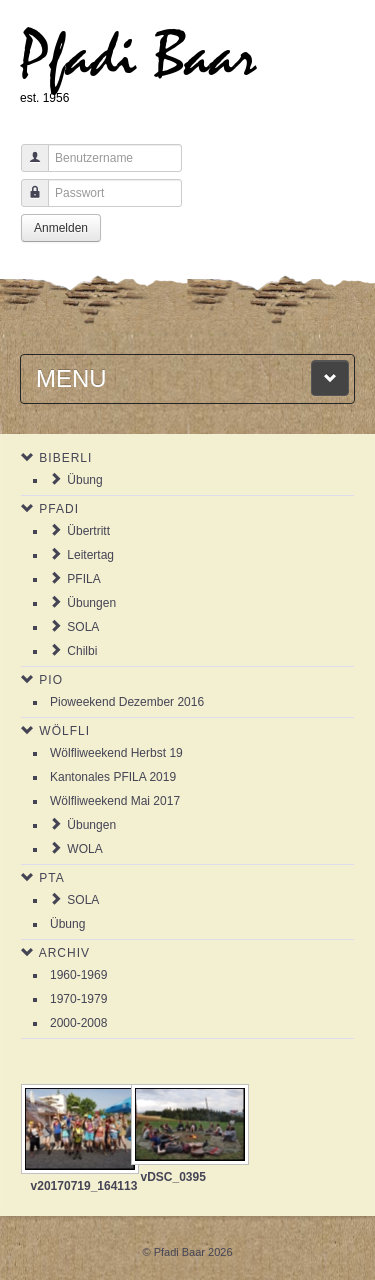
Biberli (65, 458)
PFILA (83, 579)
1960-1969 (78, 975)
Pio (51, 680)
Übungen (91, 603)
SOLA (83, 627)
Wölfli (64, 731)
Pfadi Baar (138, 56)
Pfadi (59, 509)
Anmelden (61, 228)
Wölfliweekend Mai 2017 (115, 801)
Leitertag (90, 555)
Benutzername (27, 167)
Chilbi (82, 651)
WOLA (84, 849)
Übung (84, 480)
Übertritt (88, 531)
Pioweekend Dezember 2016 (127, 702)
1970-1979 (78, 999)
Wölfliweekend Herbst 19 (116, 753)
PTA (51, 878)
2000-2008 (78, 1023)
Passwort (27, 202)
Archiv (64, 953)
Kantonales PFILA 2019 (113, 777)
